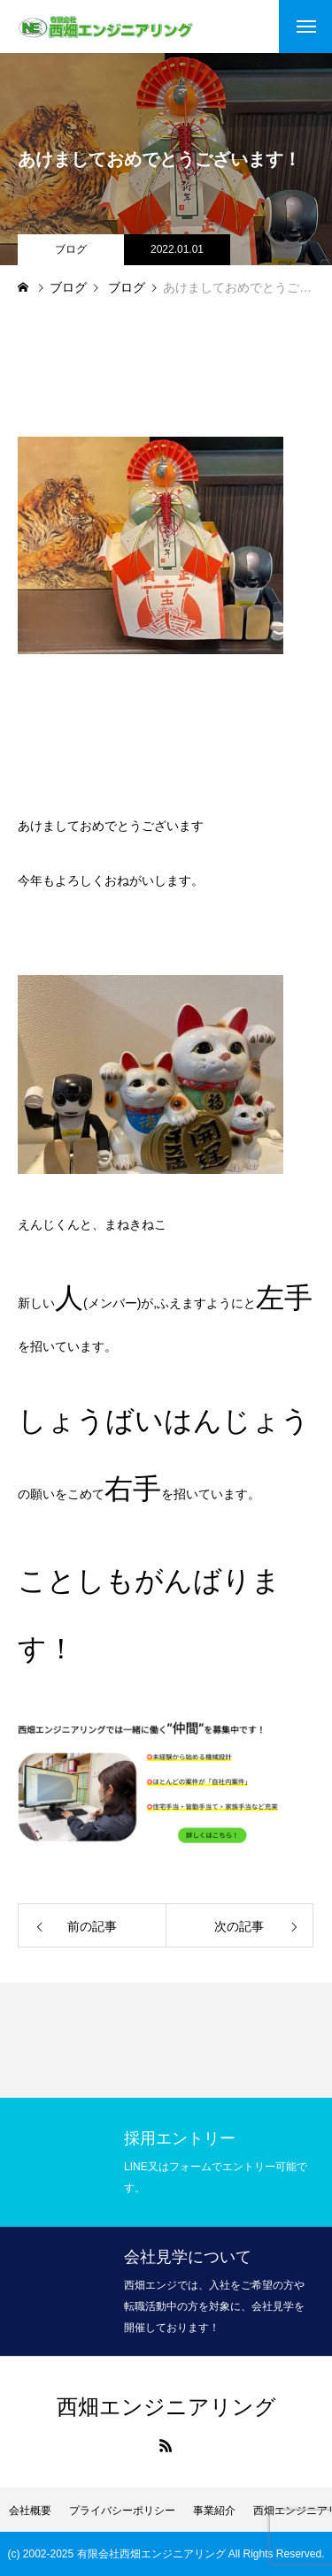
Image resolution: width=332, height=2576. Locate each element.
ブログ (71, 249)
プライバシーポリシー (122, 2510)
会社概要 (30, 2510)
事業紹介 (214, 2510)
